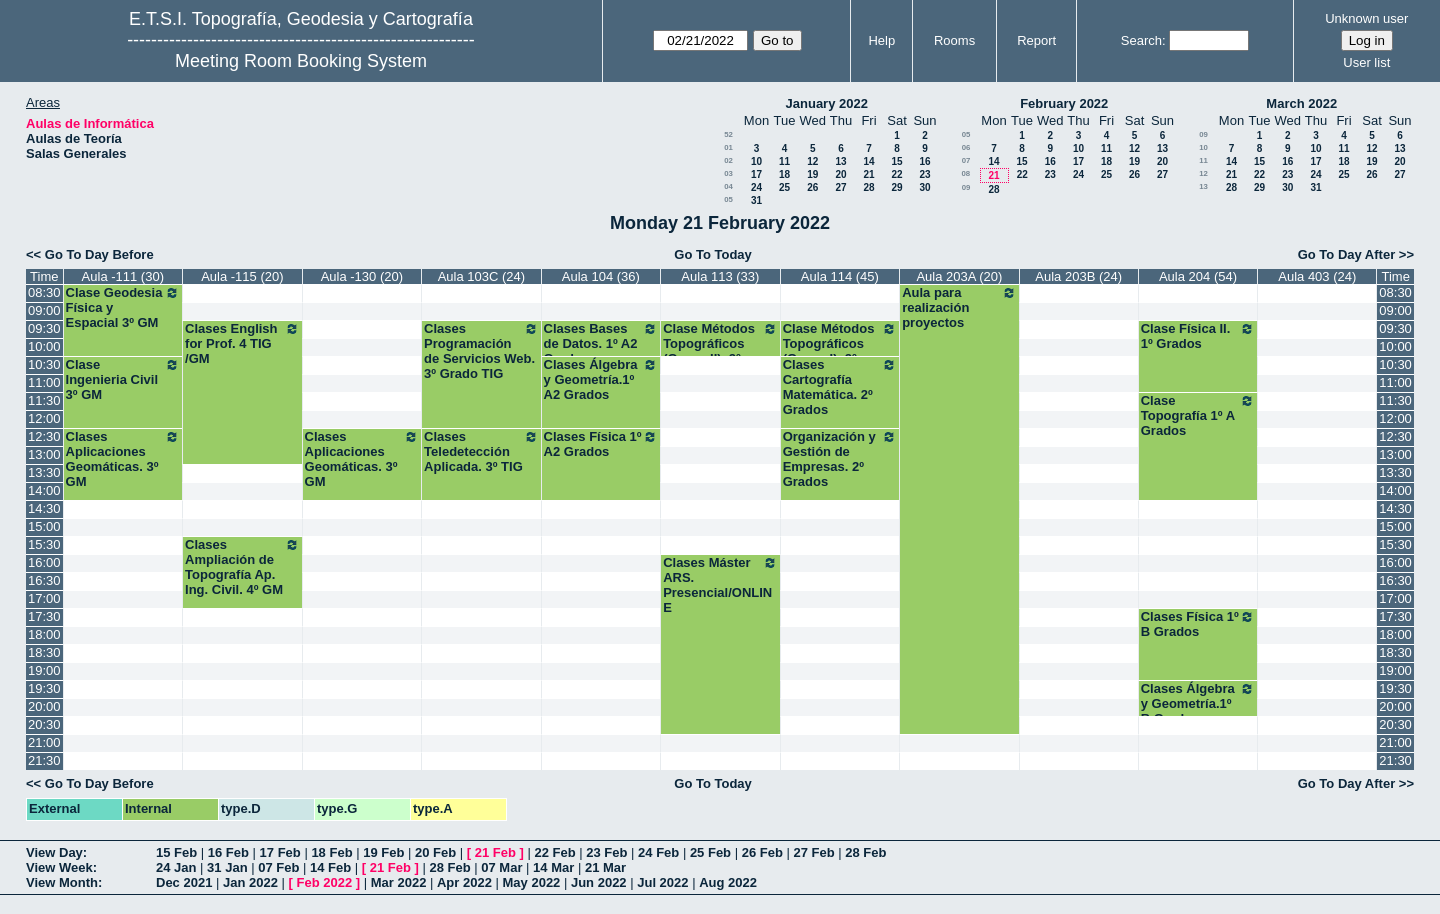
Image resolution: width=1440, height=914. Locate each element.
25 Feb (710, 852)
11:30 (44, 400)
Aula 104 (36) (601, 276)
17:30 (44, 616)
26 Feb (762, 852)
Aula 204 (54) (1198, 276)
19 (812, 174)
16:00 (44, 562)
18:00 (44, 634)
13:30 (44, 472)
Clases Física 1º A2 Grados (601, 444)
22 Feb (554, 852)
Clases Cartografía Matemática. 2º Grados (840, 387)
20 (840, 174)
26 (812, 187)
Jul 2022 (662, 882)
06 (966, 147)
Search (1141, 40)
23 (924, 174)
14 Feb (330, 867)
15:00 (44, 526)
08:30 (44, 292)
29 (896, 187)
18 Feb (331, 852)
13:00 (44, 454)
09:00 (44, 310)
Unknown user (1366, 18)
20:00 (44, 706)
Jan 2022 (250, 882)
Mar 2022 (399, 882)
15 (896, 161)
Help (881, 40)
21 (868, 174)
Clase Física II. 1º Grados (1198, 336)
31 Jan (227, 867)
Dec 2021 (184, 882)
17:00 (44, 598)
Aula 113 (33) (720, 276)
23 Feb (606, 852)
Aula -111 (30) (123, 276)
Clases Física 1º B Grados (1198, 624)
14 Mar (553, 867)
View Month (62, 882)
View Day (54, 852)
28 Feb (865, 852)
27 (840, 187)
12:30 (44, 436)
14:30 (44, 508)
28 (868, 187)
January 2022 (827, 103)
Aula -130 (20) (362, 276)
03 (728, 173)
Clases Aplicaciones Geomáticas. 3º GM (123, 459)
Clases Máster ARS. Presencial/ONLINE (720, 585)
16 (924, 161)
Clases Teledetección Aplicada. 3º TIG (481, 451)
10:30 (44, 364)
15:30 (44, 544)
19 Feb (383, 852)
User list (1366, 62)
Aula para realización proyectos (959, 307)
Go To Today (713, 254)
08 (965, 173)
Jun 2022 (599, 882)
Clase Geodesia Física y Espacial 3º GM (123, 307)
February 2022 (1064, 103)
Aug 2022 (728, 882)
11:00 (44, 382)
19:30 (44, 688)
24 (756, 187)
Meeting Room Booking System (301, 61)
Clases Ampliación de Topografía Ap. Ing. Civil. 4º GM (242, 567)
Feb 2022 (325, 882)
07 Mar (501, 867)
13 (840, 161)
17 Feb (280, 852)
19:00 (44, 670)
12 (812, 161)
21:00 (44, 742)
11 (784, 161)
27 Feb (813, 852)
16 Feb (228, 852)
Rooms (954, 40)
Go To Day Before (99, 254)
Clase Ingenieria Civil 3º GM (123, 379)
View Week (59, 867)
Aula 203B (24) (1078, 276)
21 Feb (495, 852)
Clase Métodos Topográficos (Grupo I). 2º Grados (840, 351)
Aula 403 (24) (1317, 276)
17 (756, 174)
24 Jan (176, 867)
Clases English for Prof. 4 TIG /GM (242, 343)
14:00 (44, 490)
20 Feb (435, 852)
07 (966, 160)
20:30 (44, 724)
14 (868, 161)
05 (728, 199)
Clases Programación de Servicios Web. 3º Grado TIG (481, 351)
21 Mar (605, 867)
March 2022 (1301, 103)
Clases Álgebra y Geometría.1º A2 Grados (601, 379)
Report (1036, 40)
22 (896, 174)
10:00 (44, 346)
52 (728, 134)
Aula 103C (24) (481, 276)
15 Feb (176, 852)
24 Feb (658, 852)
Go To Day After (1347, 254)
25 (784, 187)
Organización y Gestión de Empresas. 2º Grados (840, 459)
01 (728, 147)
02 (728, 160)
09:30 (44, 328)
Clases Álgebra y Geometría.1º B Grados (1198, 703)
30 (924, 187)
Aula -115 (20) (242, 276)
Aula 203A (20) (959, 276)
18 (784, 174)
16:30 (44, 580)
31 (756, 200)
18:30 (44, 652)
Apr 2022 (464, 882)
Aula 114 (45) (840, 276)
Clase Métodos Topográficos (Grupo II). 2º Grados (720, 351)
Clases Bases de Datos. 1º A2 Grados (601, 343)
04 (728, 186)
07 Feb (278, 867)
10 (756, 161)
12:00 (44, 418)
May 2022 (532, 882)
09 (966, 187)
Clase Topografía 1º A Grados (1198, 415)
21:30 (44, 760)
